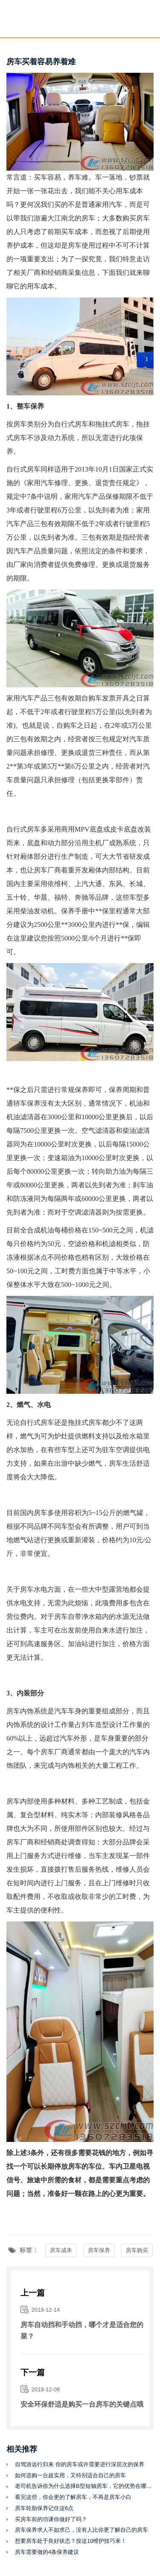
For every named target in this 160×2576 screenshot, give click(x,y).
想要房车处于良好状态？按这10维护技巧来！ (70, 2541)
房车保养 (99, 2250)
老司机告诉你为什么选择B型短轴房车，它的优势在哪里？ (84, 2486)
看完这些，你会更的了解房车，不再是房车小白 (73, 2497)
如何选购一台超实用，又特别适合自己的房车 (70, 2475)
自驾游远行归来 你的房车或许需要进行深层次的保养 (79, 2464)
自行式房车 (71, 424)
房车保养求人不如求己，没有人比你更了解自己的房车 (81, 2530)
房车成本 (61, 2250)
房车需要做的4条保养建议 (47, 2552)
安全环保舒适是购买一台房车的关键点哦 (81, 2404)
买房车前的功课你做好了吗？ (51, 2519)
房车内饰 (20, 1711)
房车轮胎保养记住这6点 (44, 2508)
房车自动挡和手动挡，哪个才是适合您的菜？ (81, 2330)
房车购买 (137, 2250)
